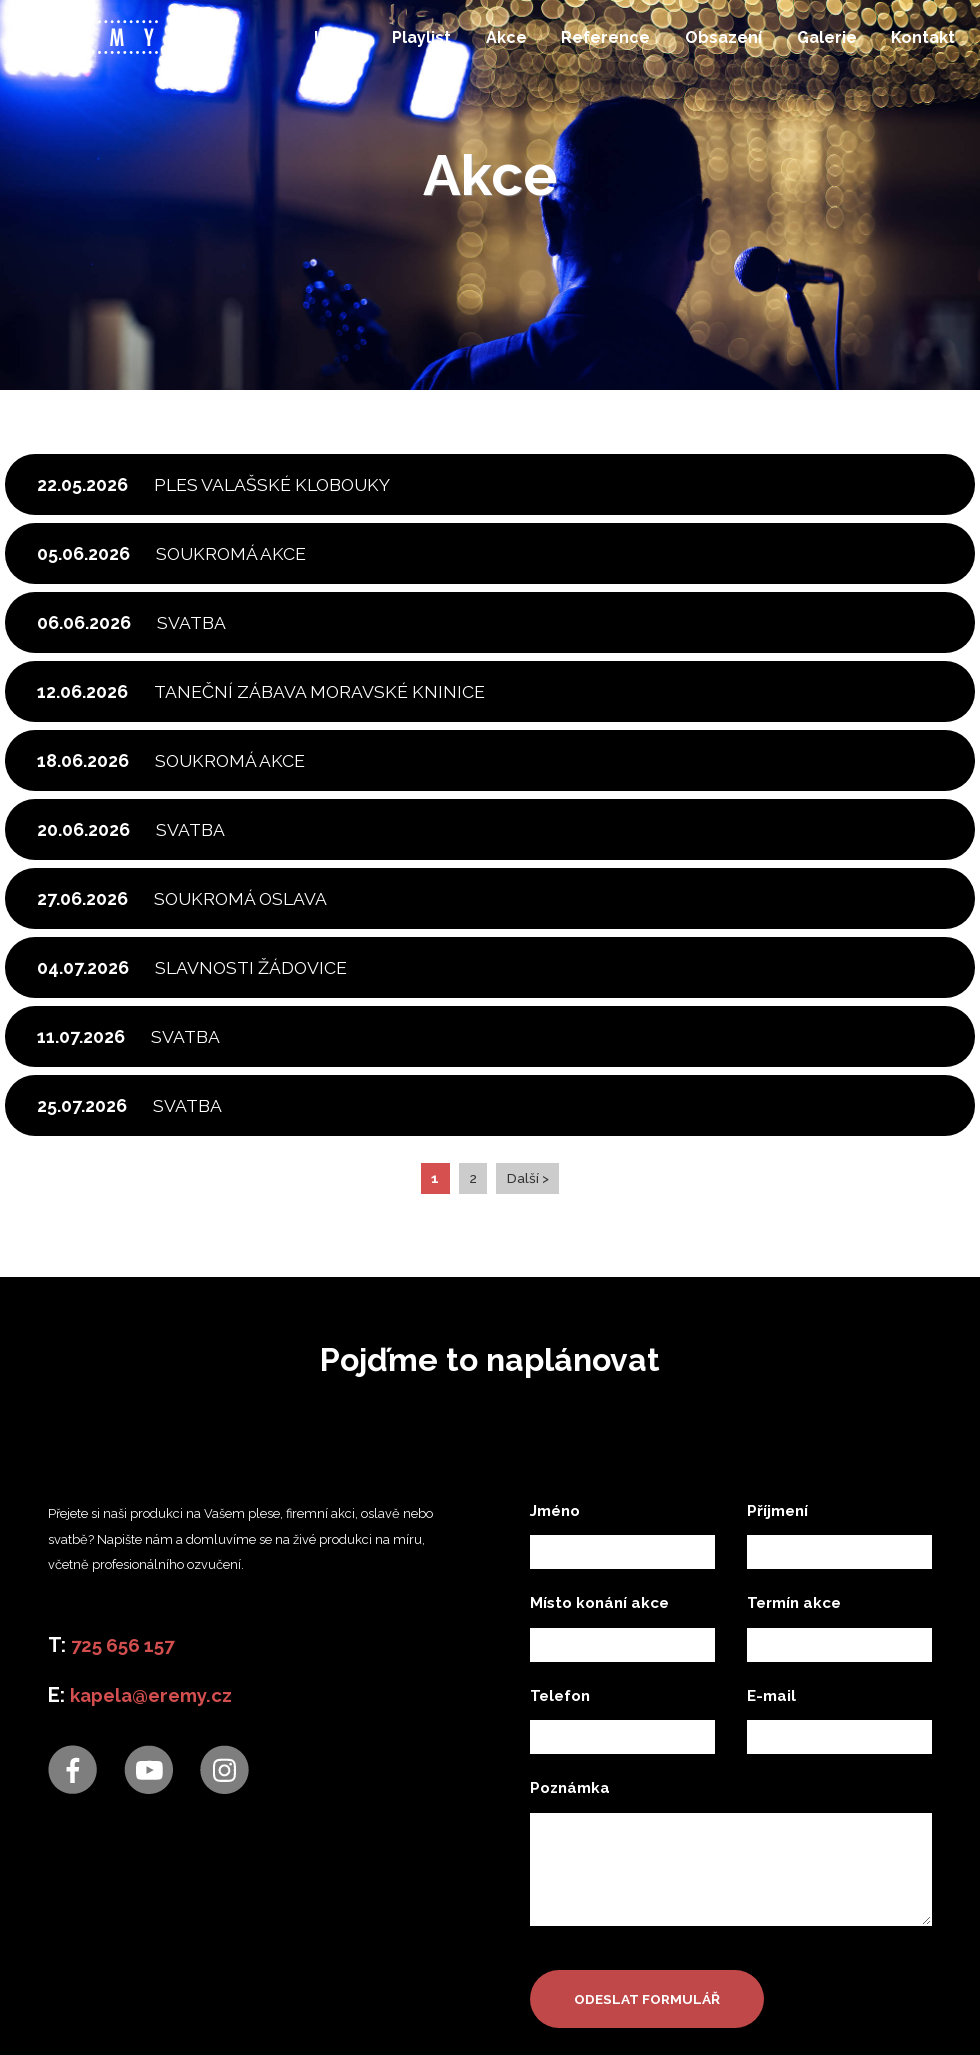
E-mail (771, 1922)
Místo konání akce (599, 1830)
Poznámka (570, 2015)
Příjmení (777, 1737)
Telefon (560, 1922)
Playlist (422, 45)
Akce (505, 45)
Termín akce (794, 1830)
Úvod (338, 45)
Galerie (821, 45)
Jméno (555, 1737)
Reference (603, 45)
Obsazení (719, 45)
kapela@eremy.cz (156, 1922)
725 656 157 (127, 1872)
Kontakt (916, 45)
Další (524, 1405)
